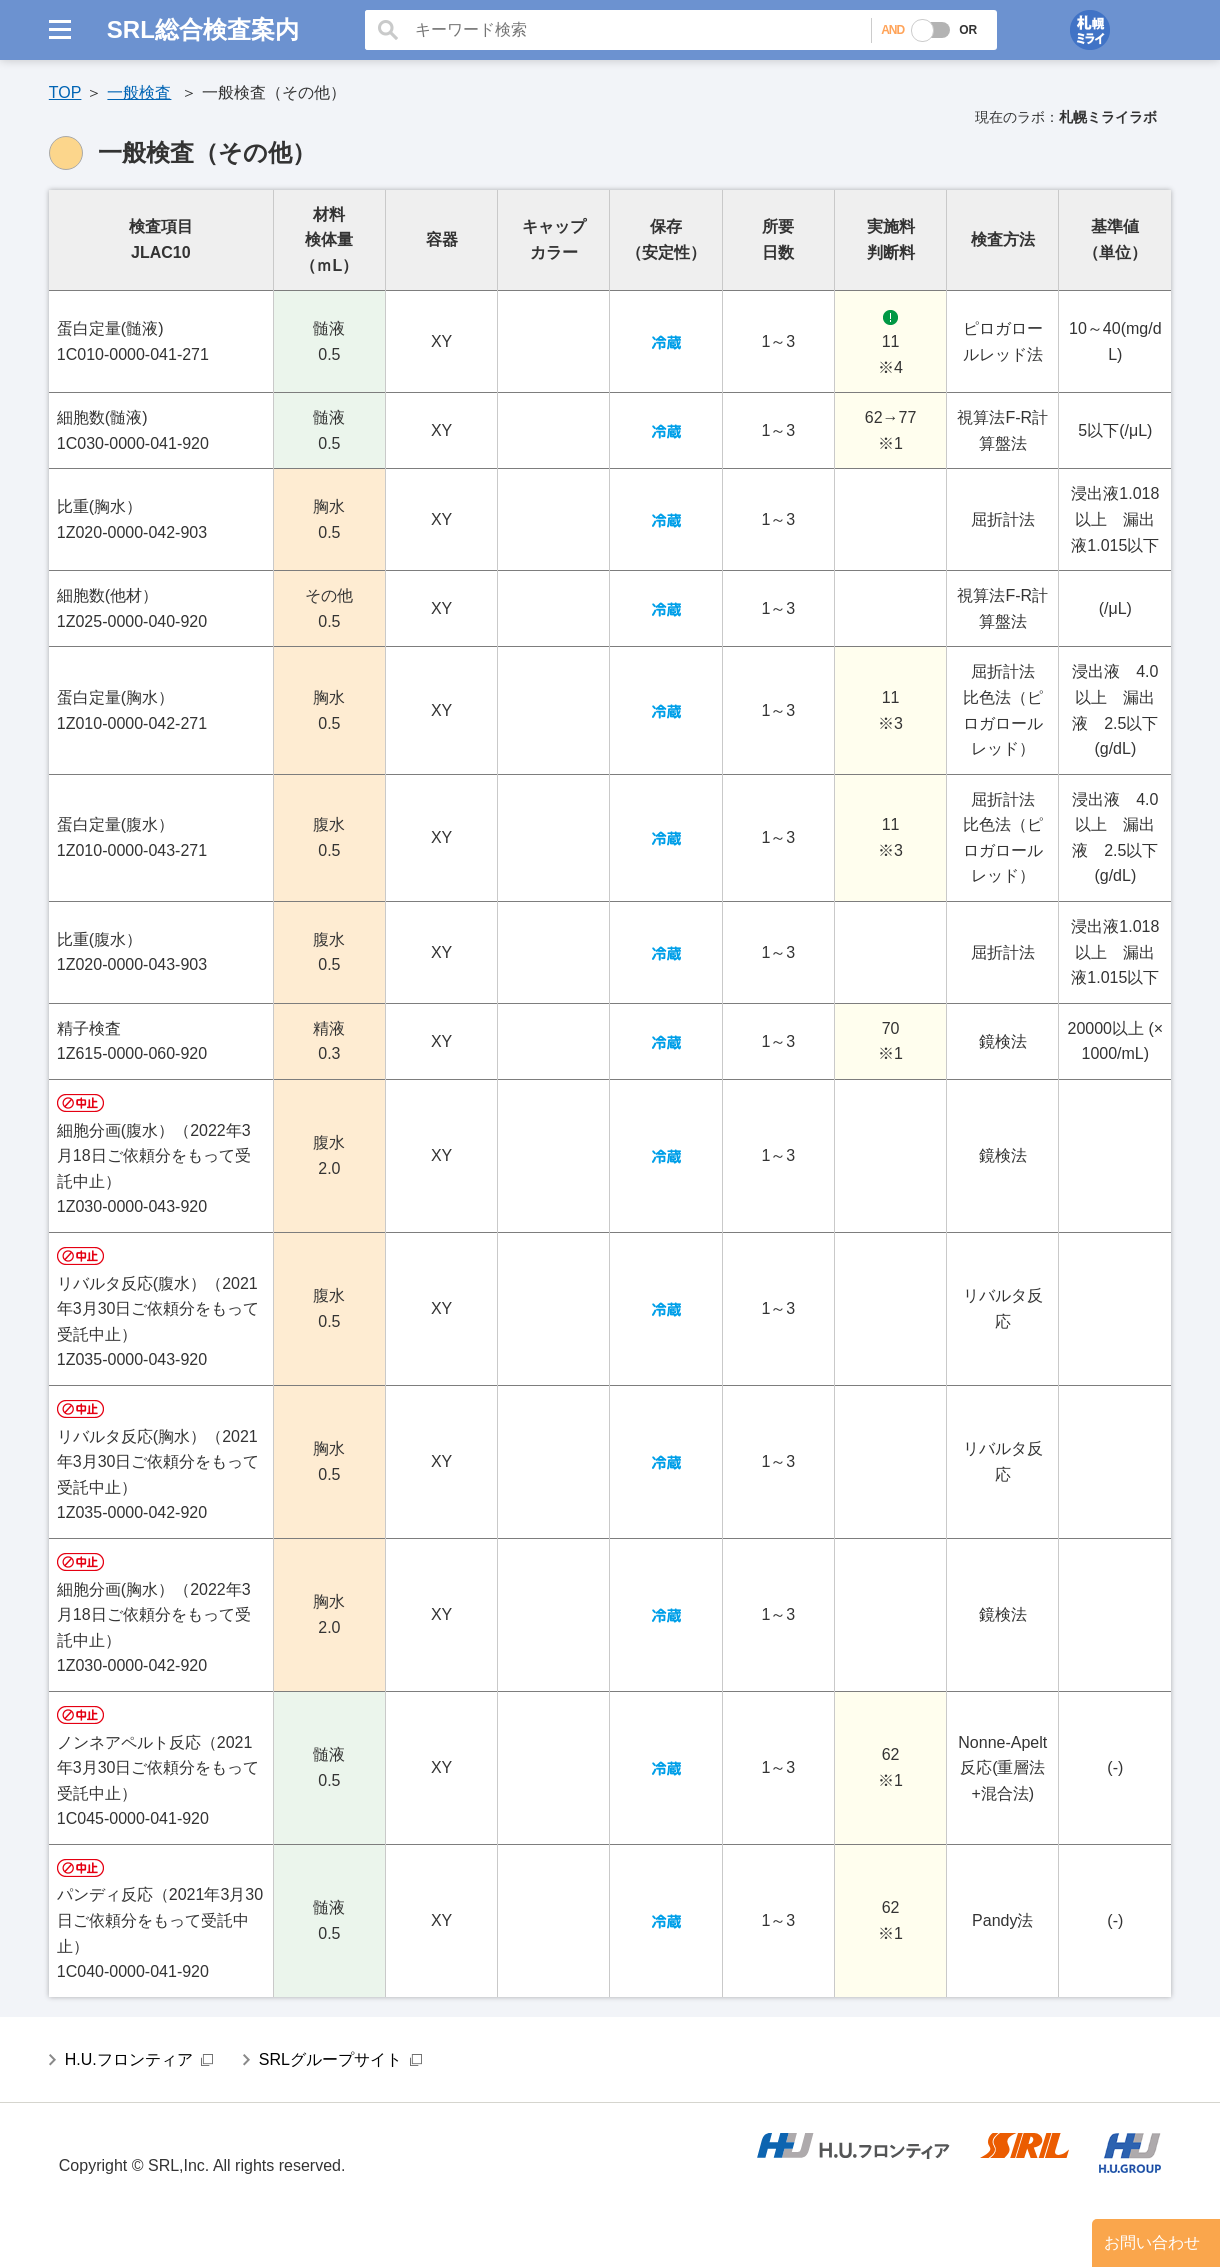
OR (968, 30)
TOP (65, 92)
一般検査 (139, 92)
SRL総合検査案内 (203, 29)
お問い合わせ (1152, 2242)
